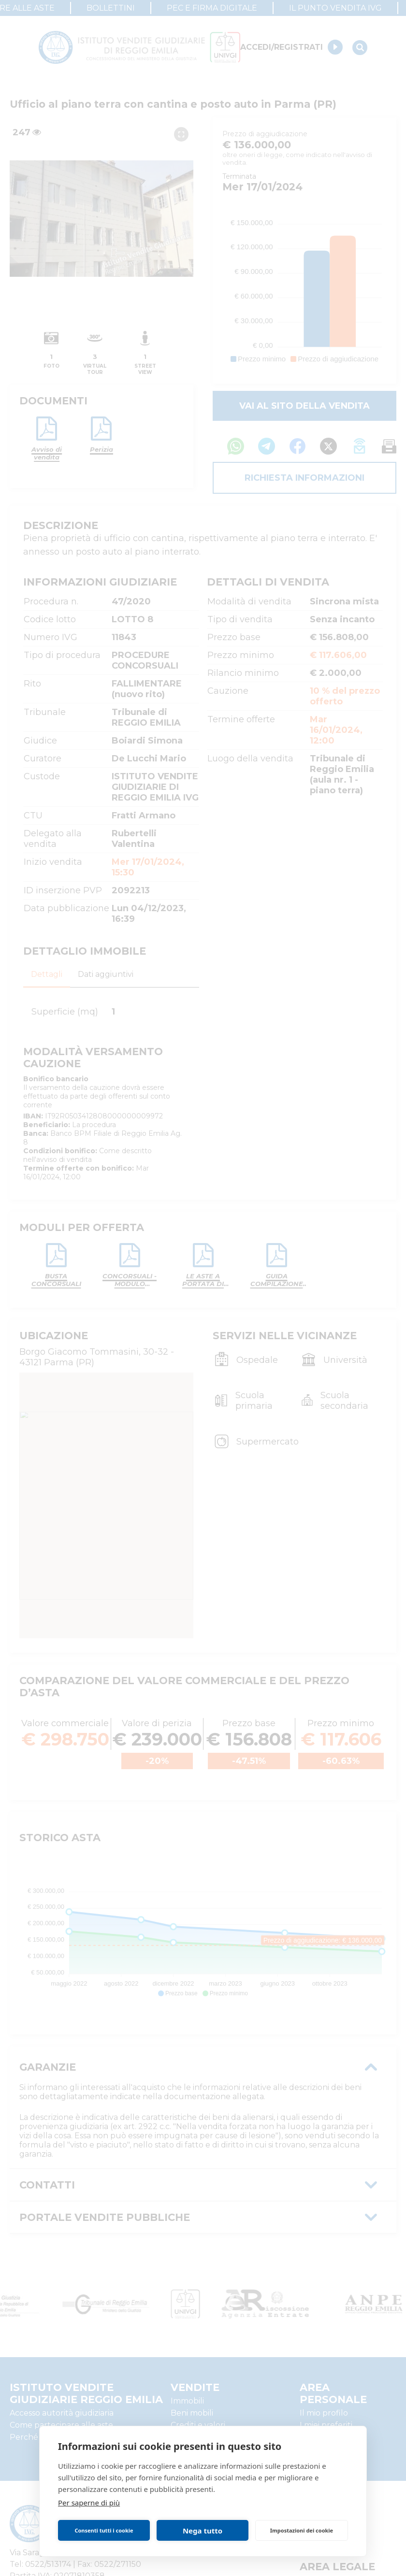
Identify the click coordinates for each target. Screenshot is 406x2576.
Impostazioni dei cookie (301, 2530)
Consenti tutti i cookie (103, 2530)
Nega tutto (202, 2530)
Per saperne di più (89, 2502)
